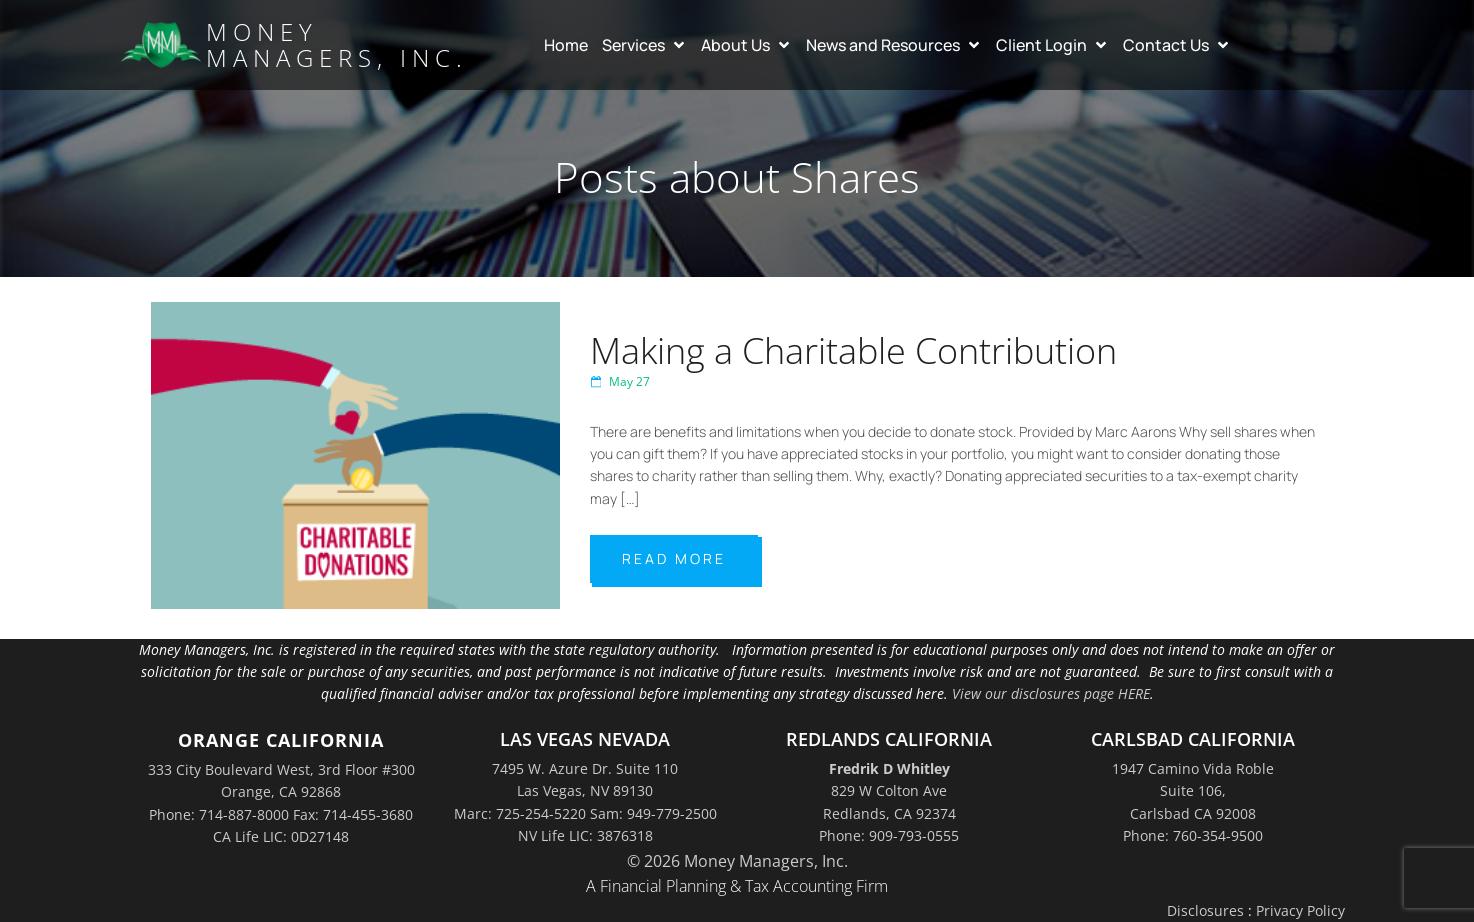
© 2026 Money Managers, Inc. (737, 861)
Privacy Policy (1300, 910)
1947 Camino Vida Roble (1193, 768)
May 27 (620, 381)
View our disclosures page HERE (1051, 693)
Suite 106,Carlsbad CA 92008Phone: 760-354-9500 (1193, 813)
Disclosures (1205, 910)
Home (566, 45)
